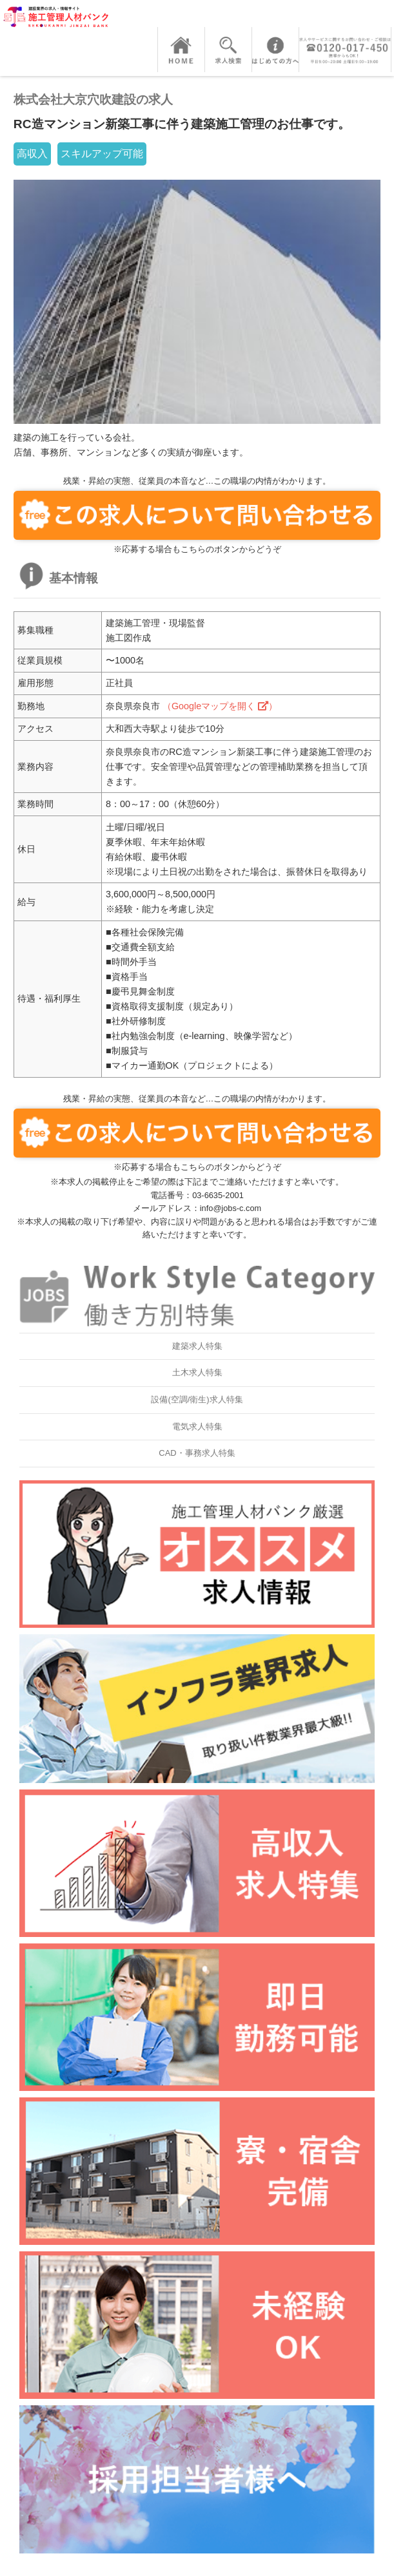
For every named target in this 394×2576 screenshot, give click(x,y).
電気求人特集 (197, 1426)
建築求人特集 (197, 1346)
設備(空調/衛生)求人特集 (196, 1399)
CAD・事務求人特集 (197, 1453)
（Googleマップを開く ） (220, 706)
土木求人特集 (197, 1372)
